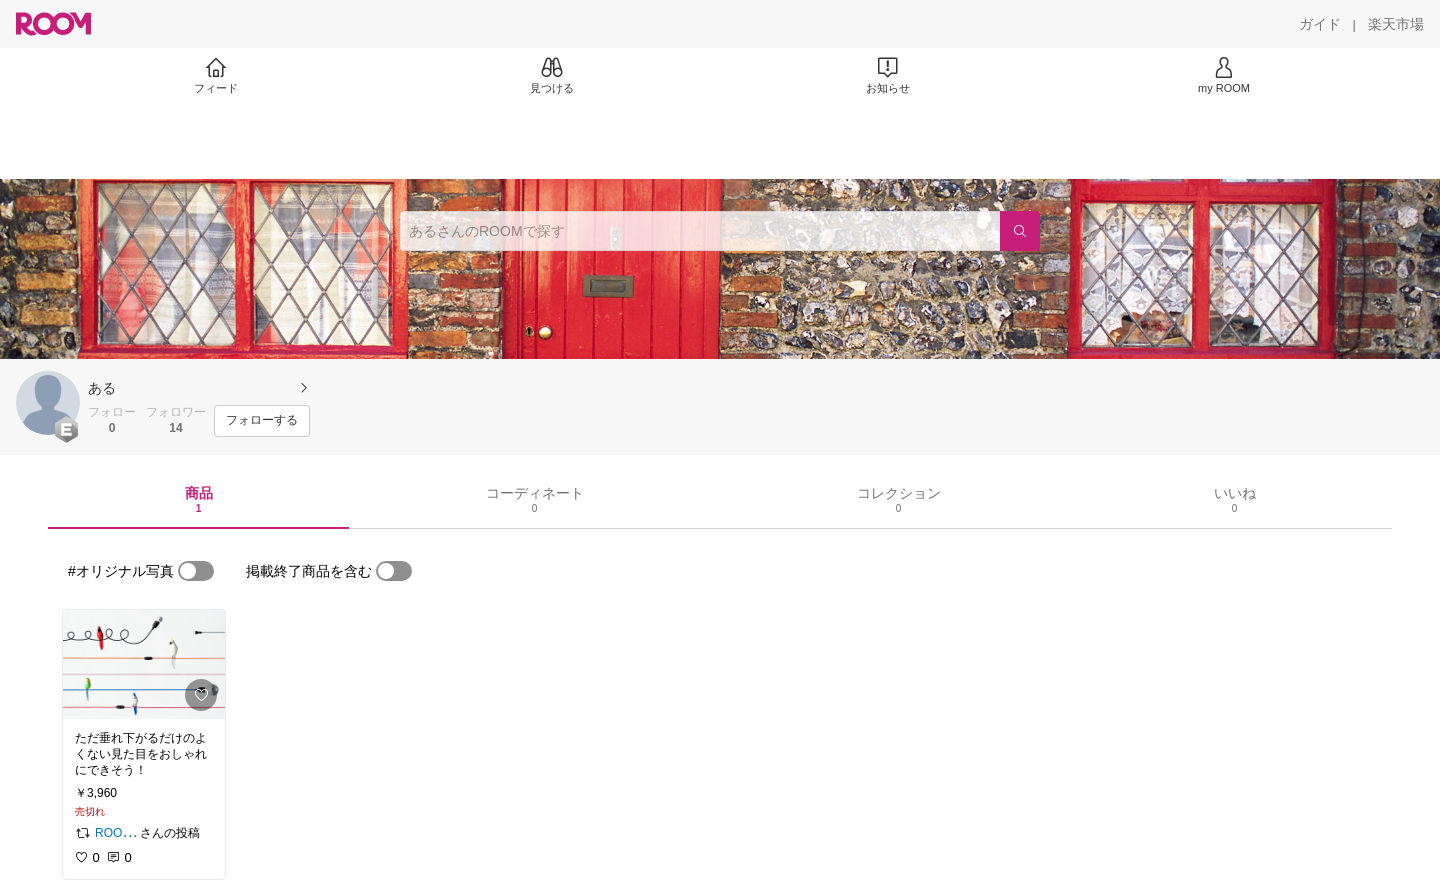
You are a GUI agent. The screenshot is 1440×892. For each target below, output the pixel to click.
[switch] (196, 571)
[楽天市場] (1396, 24)
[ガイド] (1320, 24)
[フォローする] (262, 421)
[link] (144, 664)
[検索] (1020, 231)
